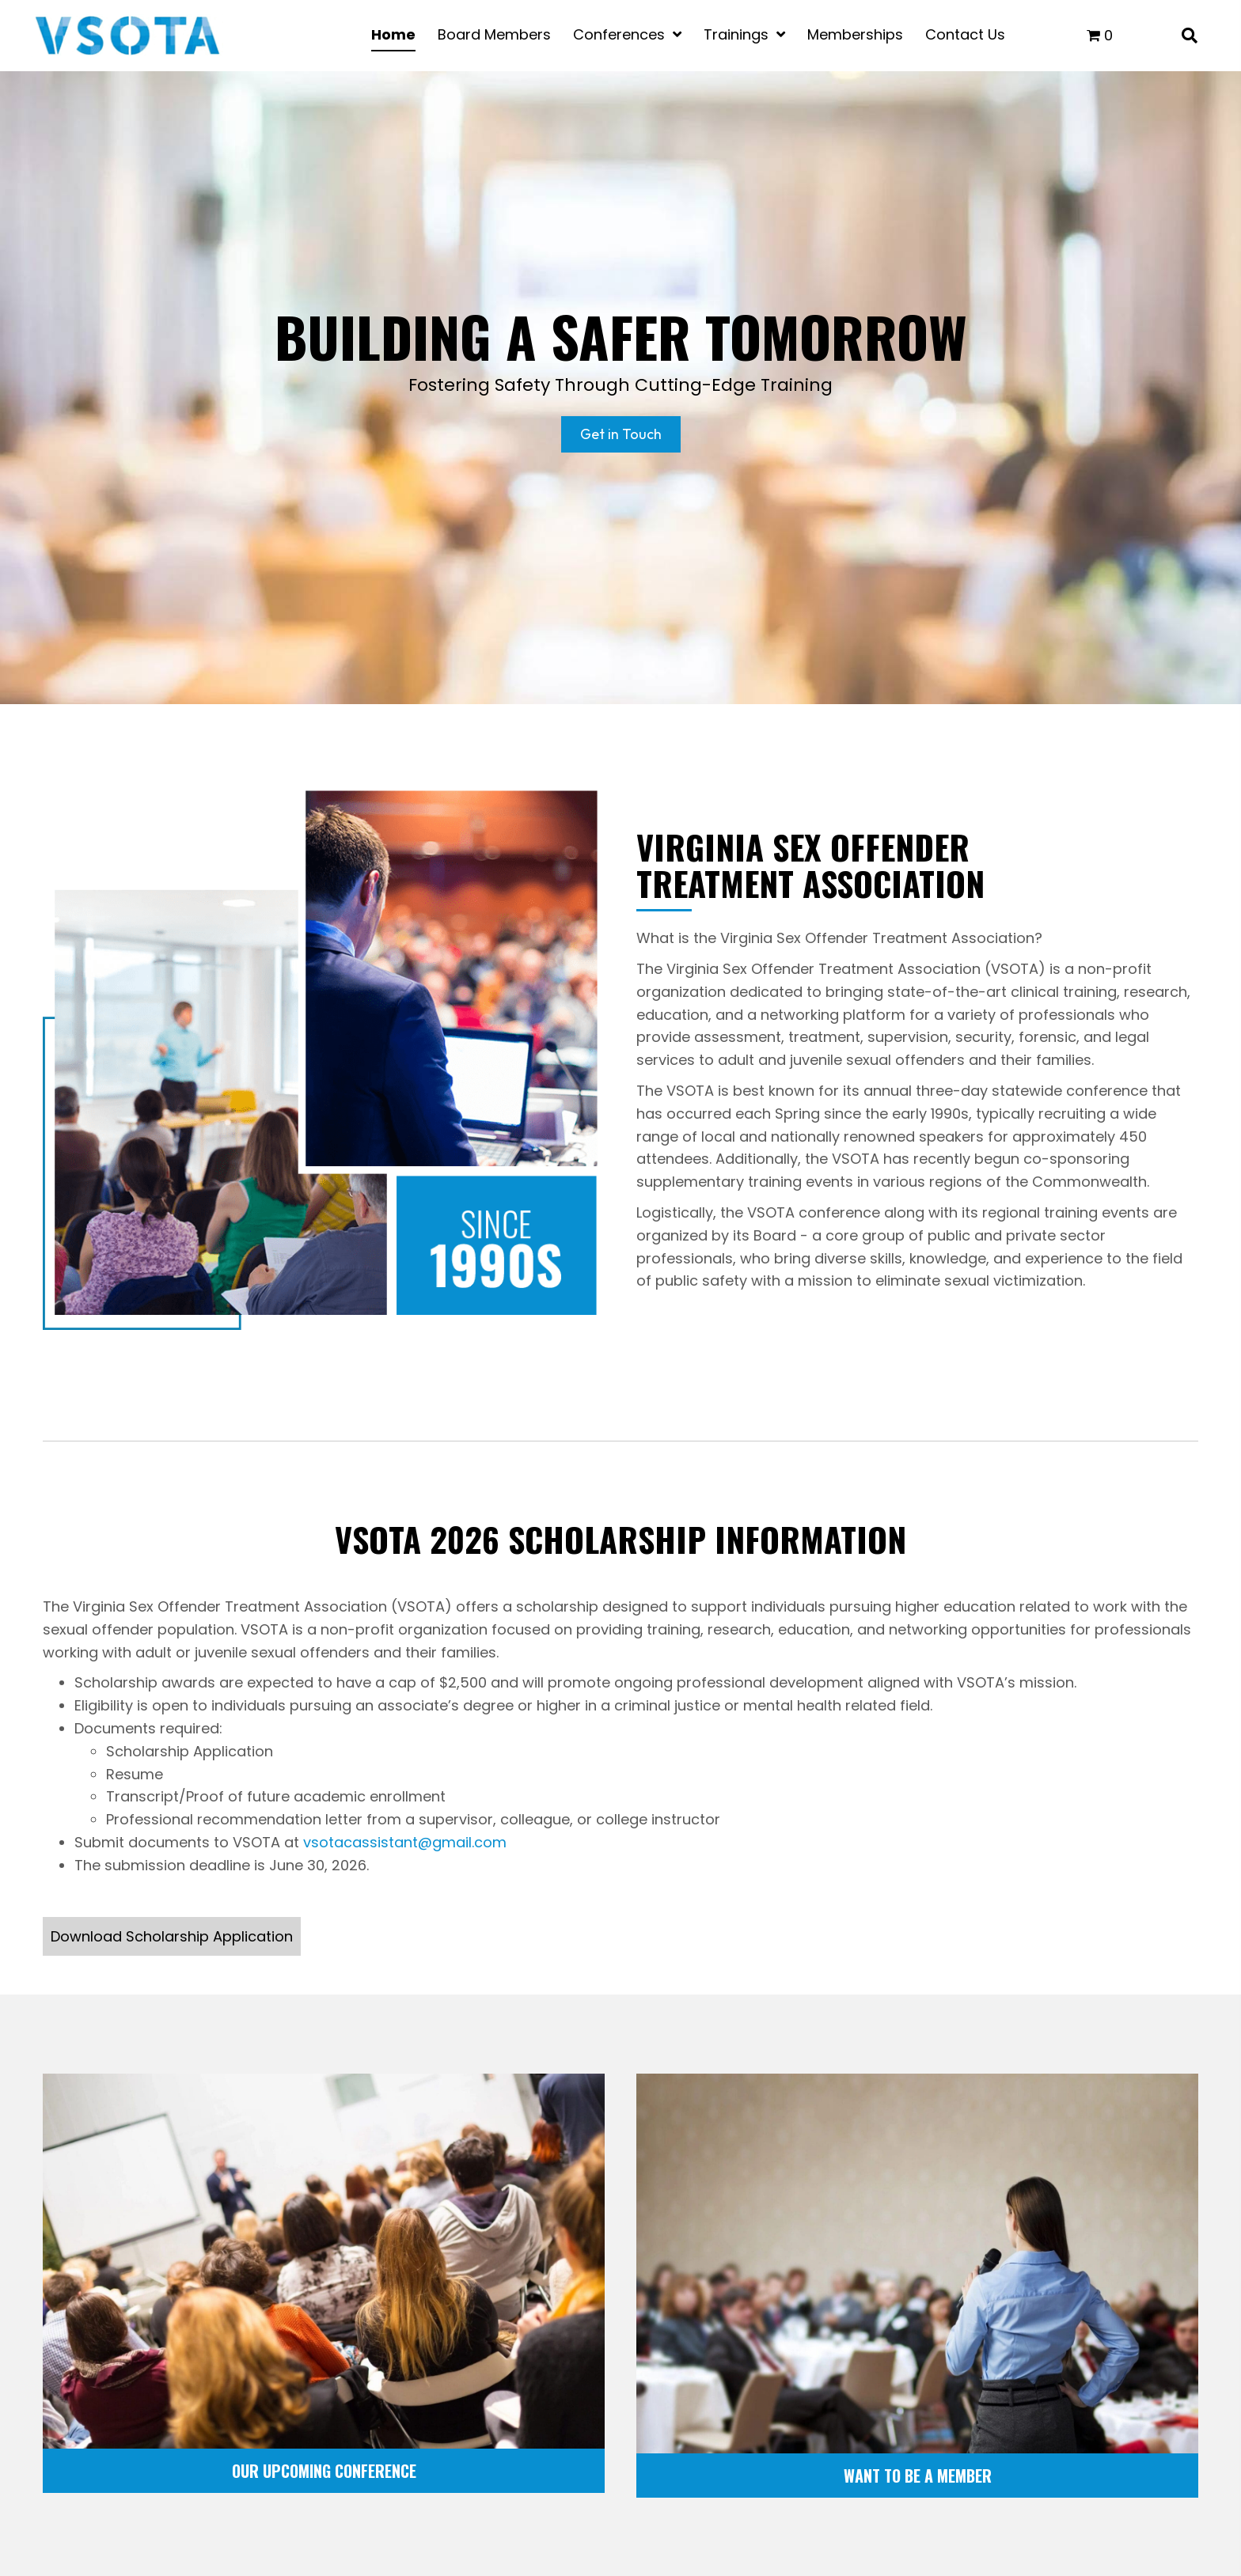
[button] (172, 1936)
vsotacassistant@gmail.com (405, 1842)
